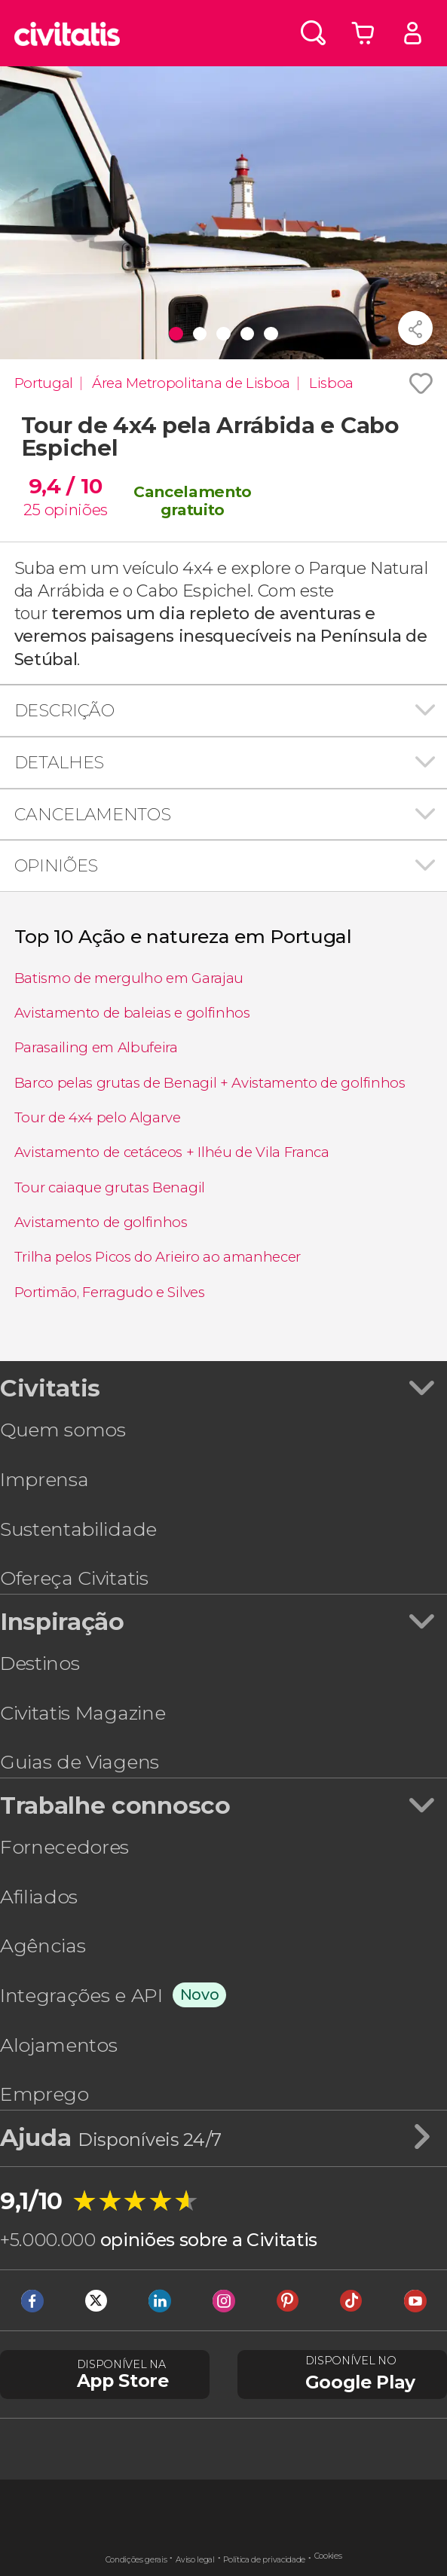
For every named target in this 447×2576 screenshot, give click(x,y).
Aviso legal (195, 2560)
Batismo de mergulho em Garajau (128, 978)
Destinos (39, 1663)
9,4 (66, 486)
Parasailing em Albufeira (96, 1047)
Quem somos (63, 1429)
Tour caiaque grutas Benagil (109, 1187)
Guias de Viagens (79, 1761)
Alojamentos (58, 2045)
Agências (42, 1945)
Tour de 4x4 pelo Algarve (97, 1117)
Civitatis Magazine (82, 1713)
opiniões (76, 509)
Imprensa (44, 1479)
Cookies (328, 2556)
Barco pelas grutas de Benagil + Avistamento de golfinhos (210, 1082)
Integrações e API (81, 1995)
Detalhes (59, 762)
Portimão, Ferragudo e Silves (109, 1292)
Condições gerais (136, 2560)
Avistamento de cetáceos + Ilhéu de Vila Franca (171, 1152)
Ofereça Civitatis (74, 1578)
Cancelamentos (92, 814)
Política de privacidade (264, 2560)
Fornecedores (64, 1847)
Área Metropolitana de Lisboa (191, 383)
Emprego (44, 2094)
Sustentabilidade (78, 1529)
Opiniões (56, 865)
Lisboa (331, 383)
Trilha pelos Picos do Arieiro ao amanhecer (158, 1256)
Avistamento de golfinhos (101, 1222)
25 (32, 509)
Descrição (64, 710)
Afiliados (39, 1896)
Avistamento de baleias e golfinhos (132, 1012)
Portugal (43, 383)
